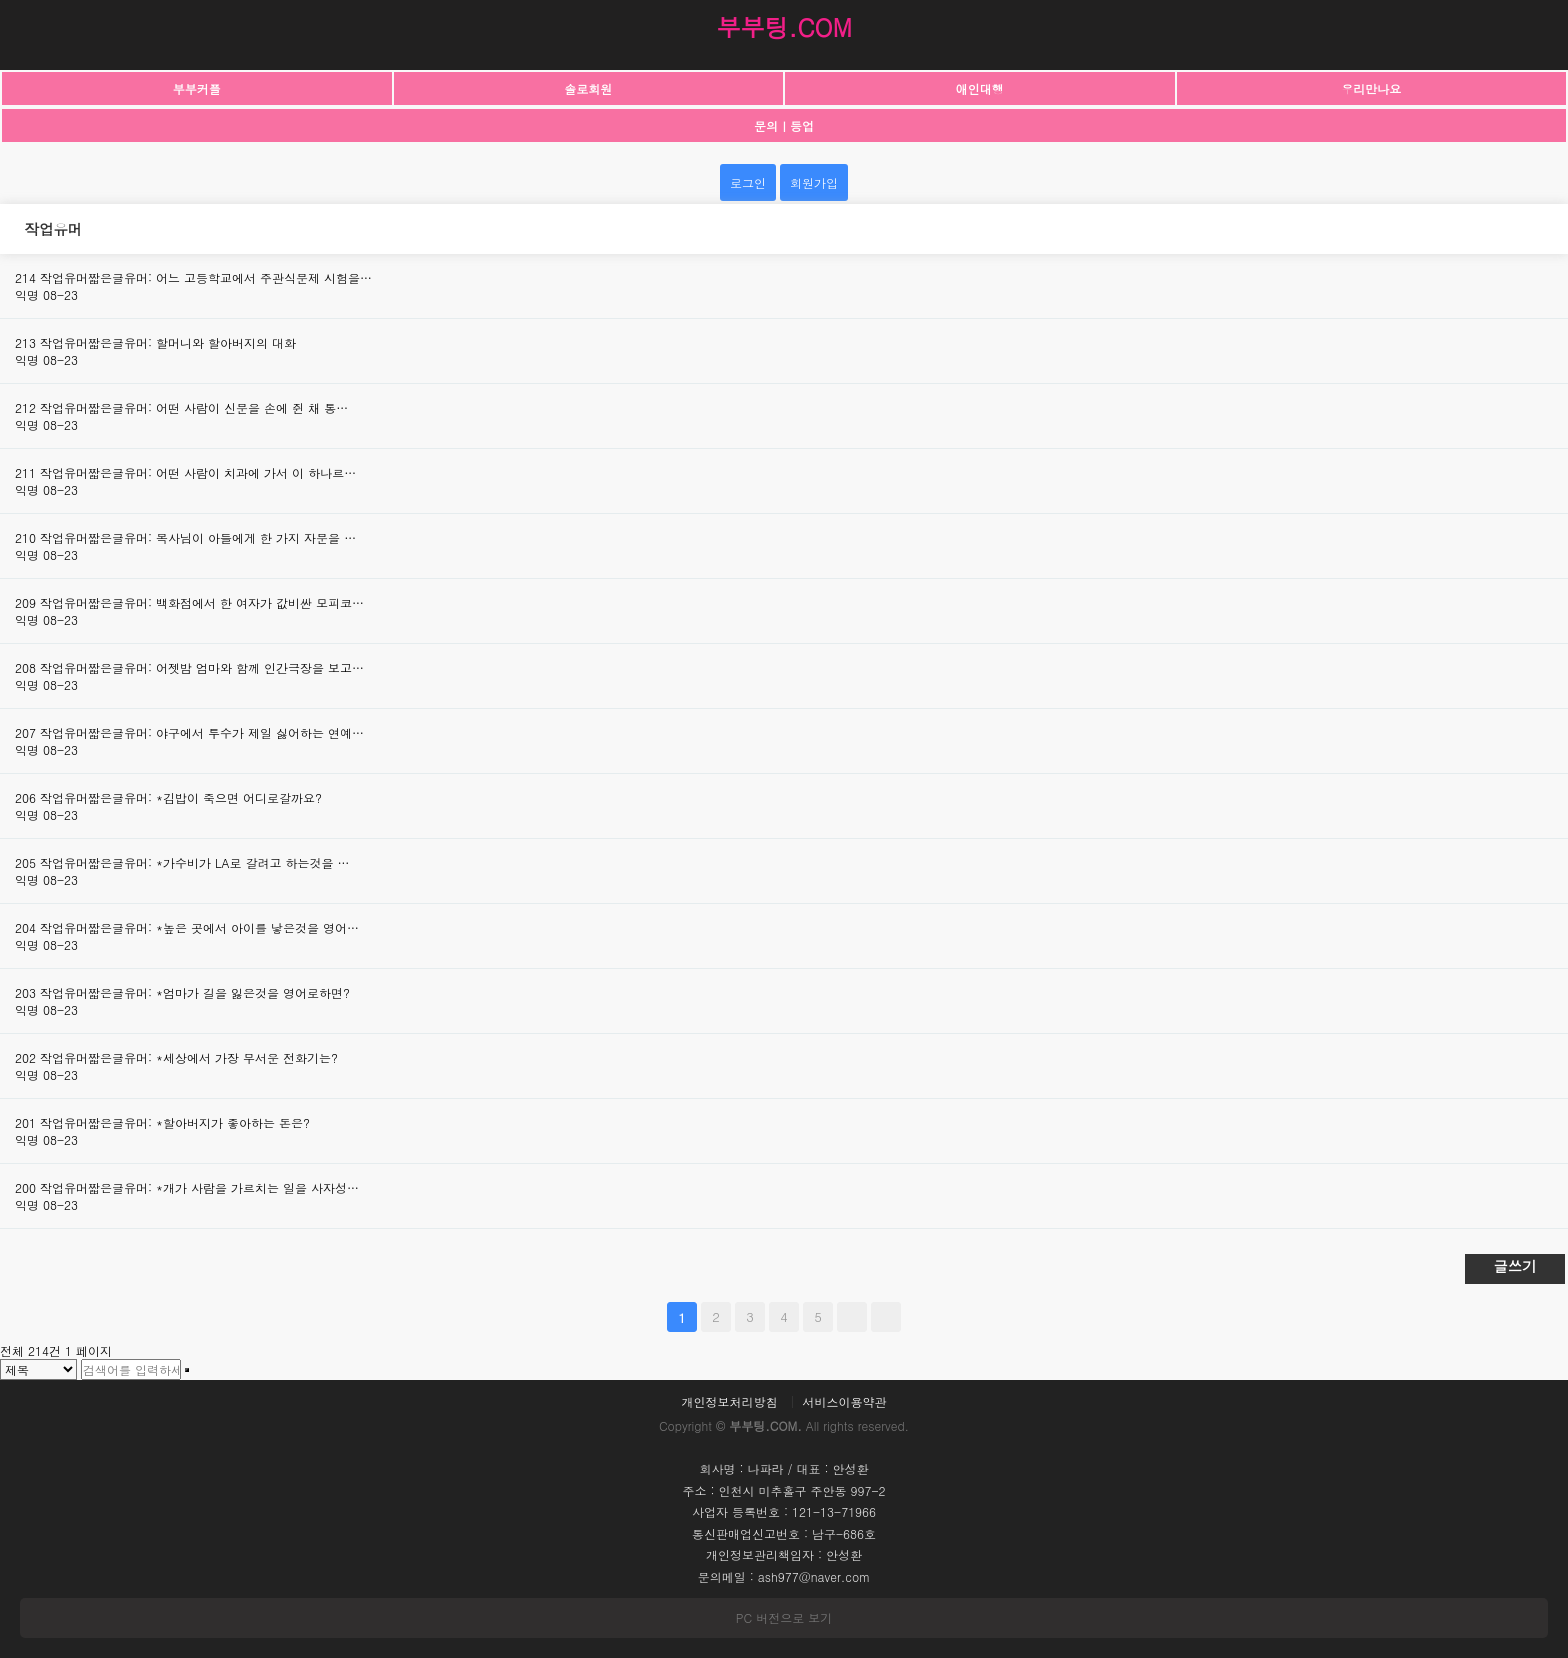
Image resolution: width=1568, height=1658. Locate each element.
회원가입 (814, 182)
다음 (852, 1317)
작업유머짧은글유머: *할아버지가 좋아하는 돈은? (175, 1122)
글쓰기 (1514, 1266)
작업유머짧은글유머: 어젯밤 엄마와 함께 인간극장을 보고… (202, 667)
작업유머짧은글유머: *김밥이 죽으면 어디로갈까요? (181, 797)
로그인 (748, 182)
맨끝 (886, 1317)
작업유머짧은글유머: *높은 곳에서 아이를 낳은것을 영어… (199, 927)
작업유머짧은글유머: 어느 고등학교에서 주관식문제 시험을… (206, 277)
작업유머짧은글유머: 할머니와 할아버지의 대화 (168, 342)
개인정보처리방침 (729, 1402)
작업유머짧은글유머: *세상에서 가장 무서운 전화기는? (189, 1057)
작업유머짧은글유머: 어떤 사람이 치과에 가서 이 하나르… (198, 472)
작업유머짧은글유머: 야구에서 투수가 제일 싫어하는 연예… (202, 732)
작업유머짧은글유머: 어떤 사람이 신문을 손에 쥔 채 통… (194, 407)
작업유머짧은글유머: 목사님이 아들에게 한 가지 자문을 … (198, 537)
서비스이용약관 (845, 1402)
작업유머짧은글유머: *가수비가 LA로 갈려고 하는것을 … (195, 862)
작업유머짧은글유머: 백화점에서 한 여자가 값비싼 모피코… (202, 602)
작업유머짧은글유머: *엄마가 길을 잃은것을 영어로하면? (195, 992)
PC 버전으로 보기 (784, 1617)
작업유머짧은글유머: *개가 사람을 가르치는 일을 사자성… (199, 1187)
